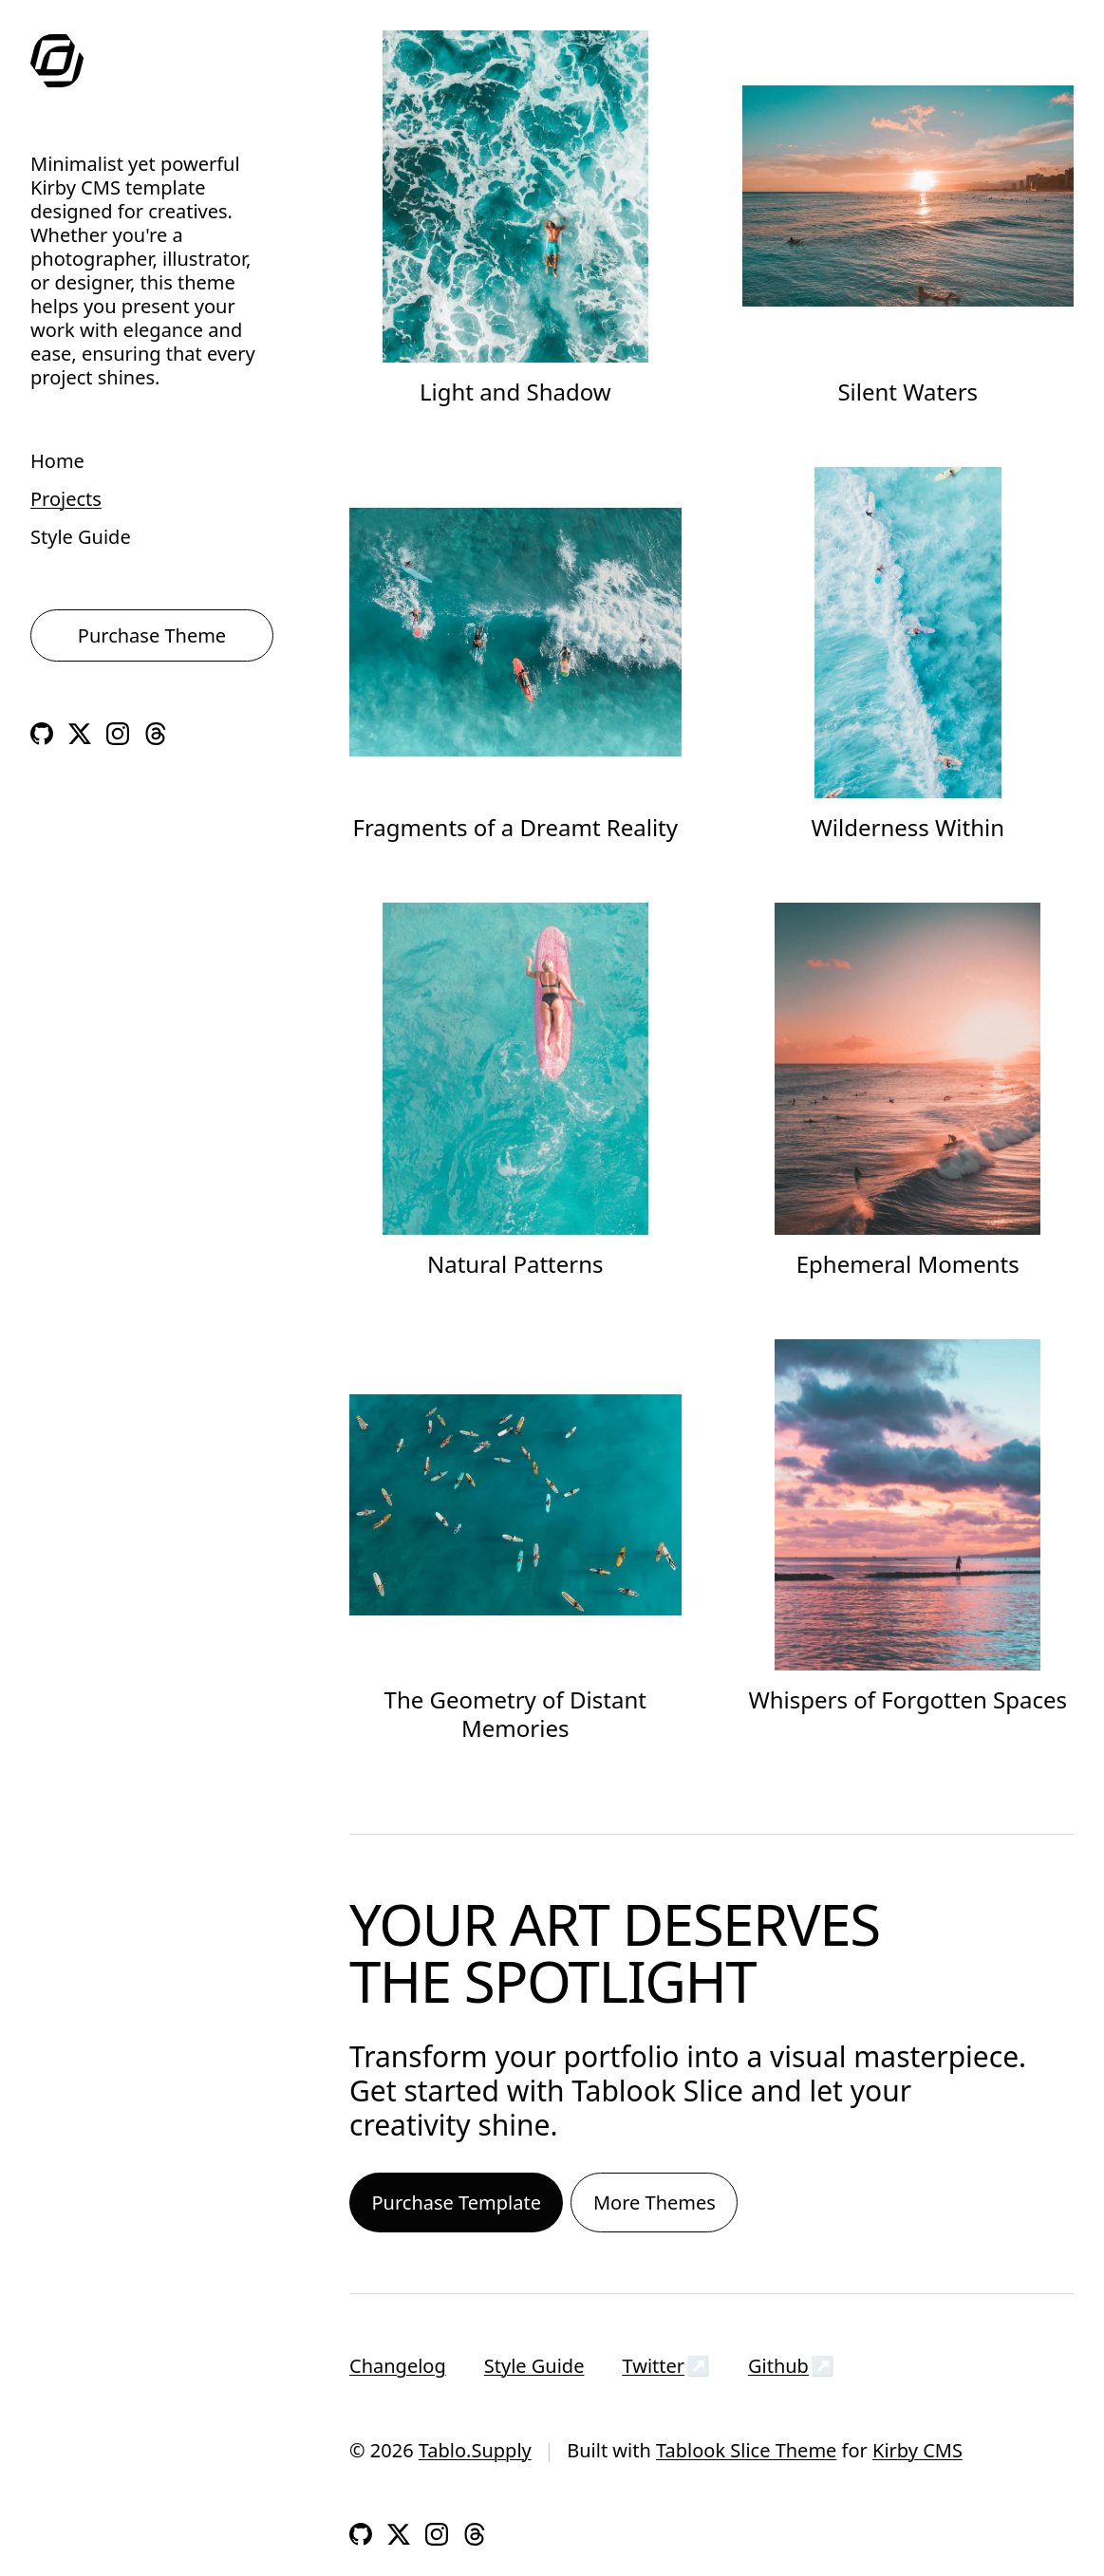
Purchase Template (456, 2202)
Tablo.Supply (475, 2450)
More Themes (654, 2202)
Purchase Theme (152, 635)
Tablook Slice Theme (746, 2450)
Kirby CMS (917, 2450)
